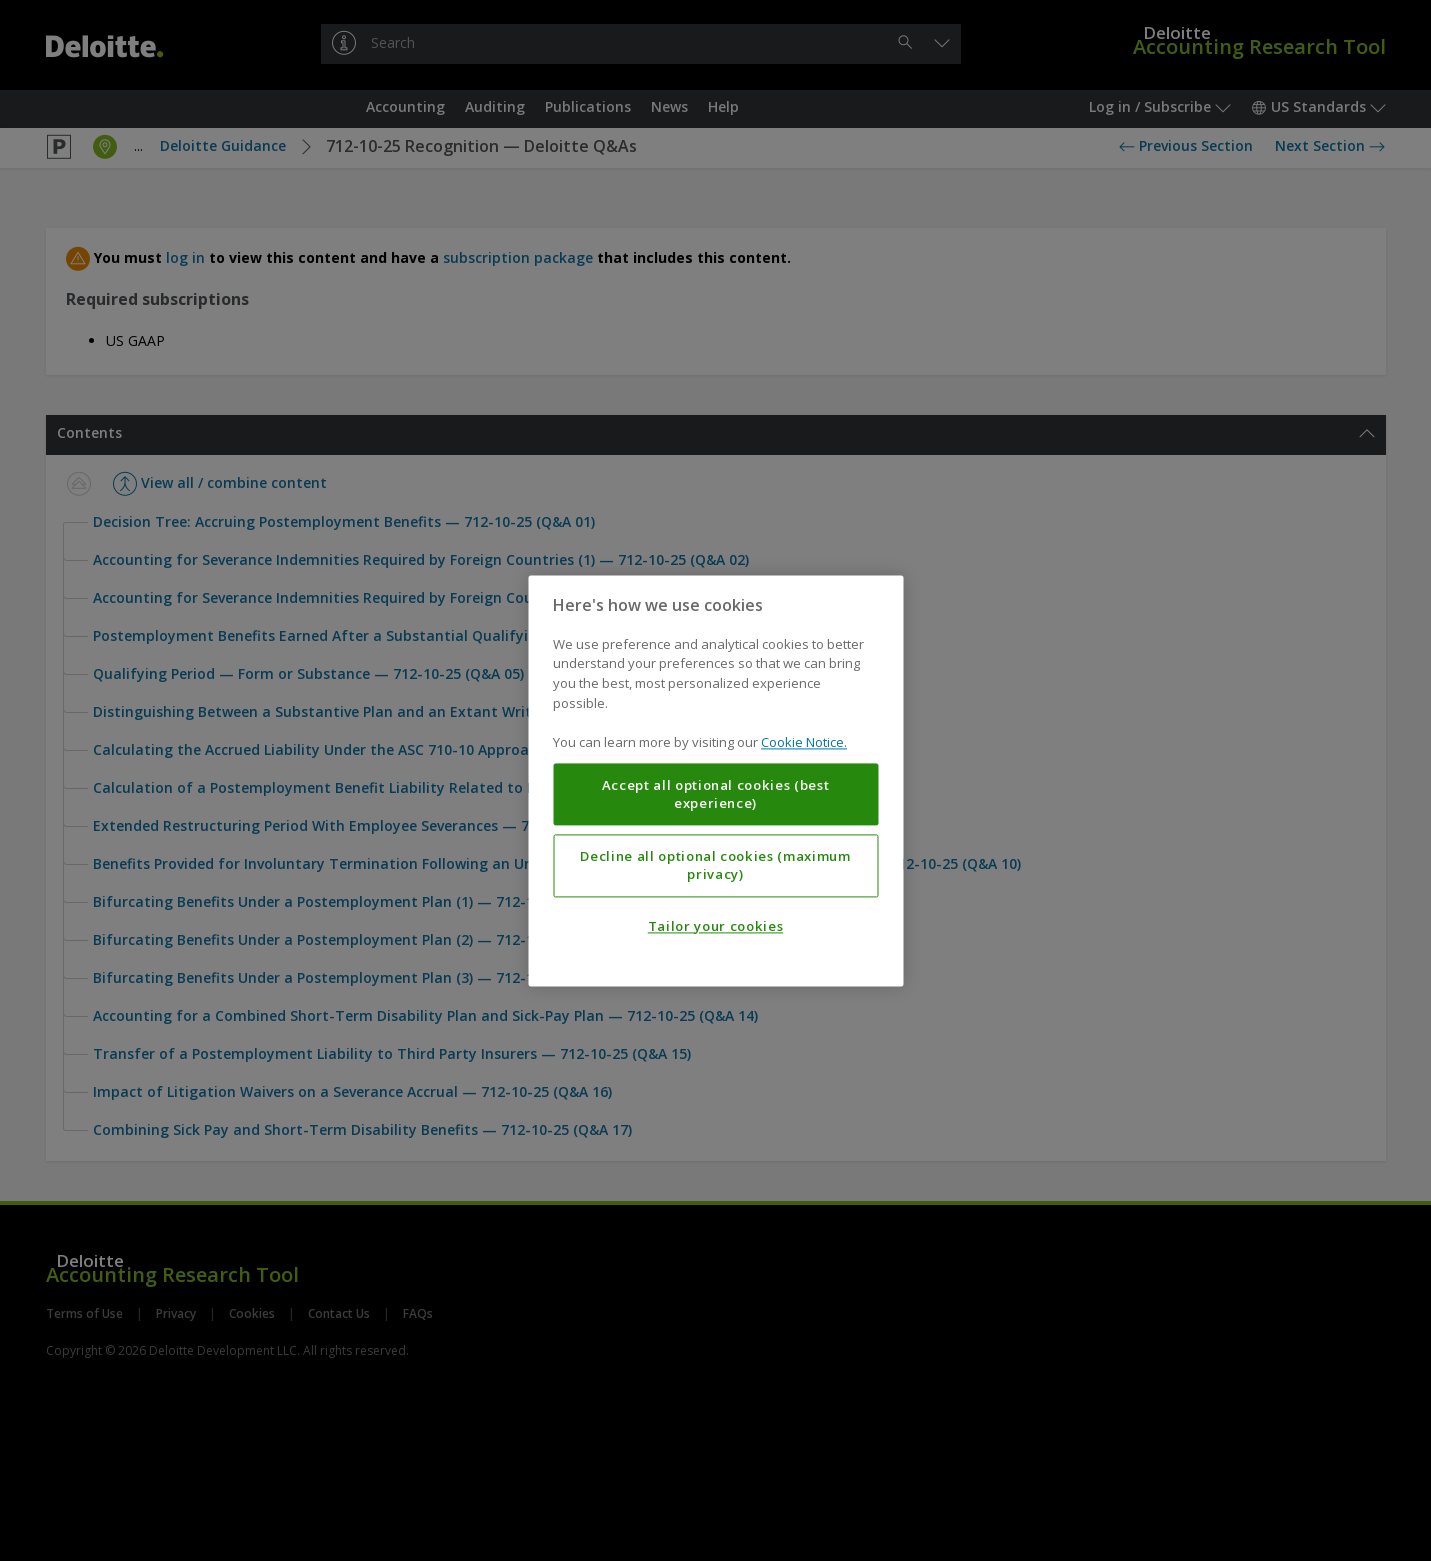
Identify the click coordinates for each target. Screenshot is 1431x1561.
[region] (715, 780)
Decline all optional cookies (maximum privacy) (715, 865)
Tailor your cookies (715, 926)
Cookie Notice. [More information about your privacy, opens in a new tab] (804, 742)
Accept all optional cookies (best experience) (716, 794)
